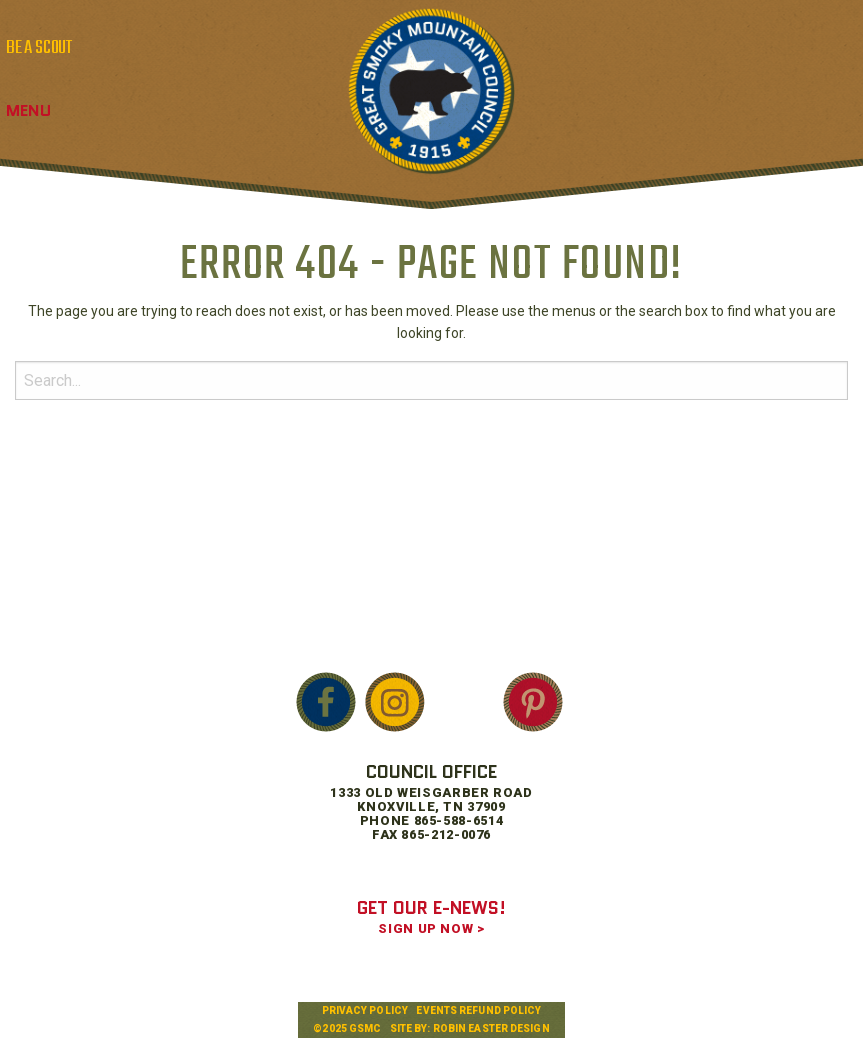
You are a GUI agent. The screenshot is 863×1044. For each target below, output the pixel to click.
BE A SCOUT (39, 48)
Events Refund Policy (478, 1010)
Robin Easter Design (491, 1028)
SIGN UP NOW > (431, 928)
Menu (28, 110)
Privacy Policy (365, 1010)
